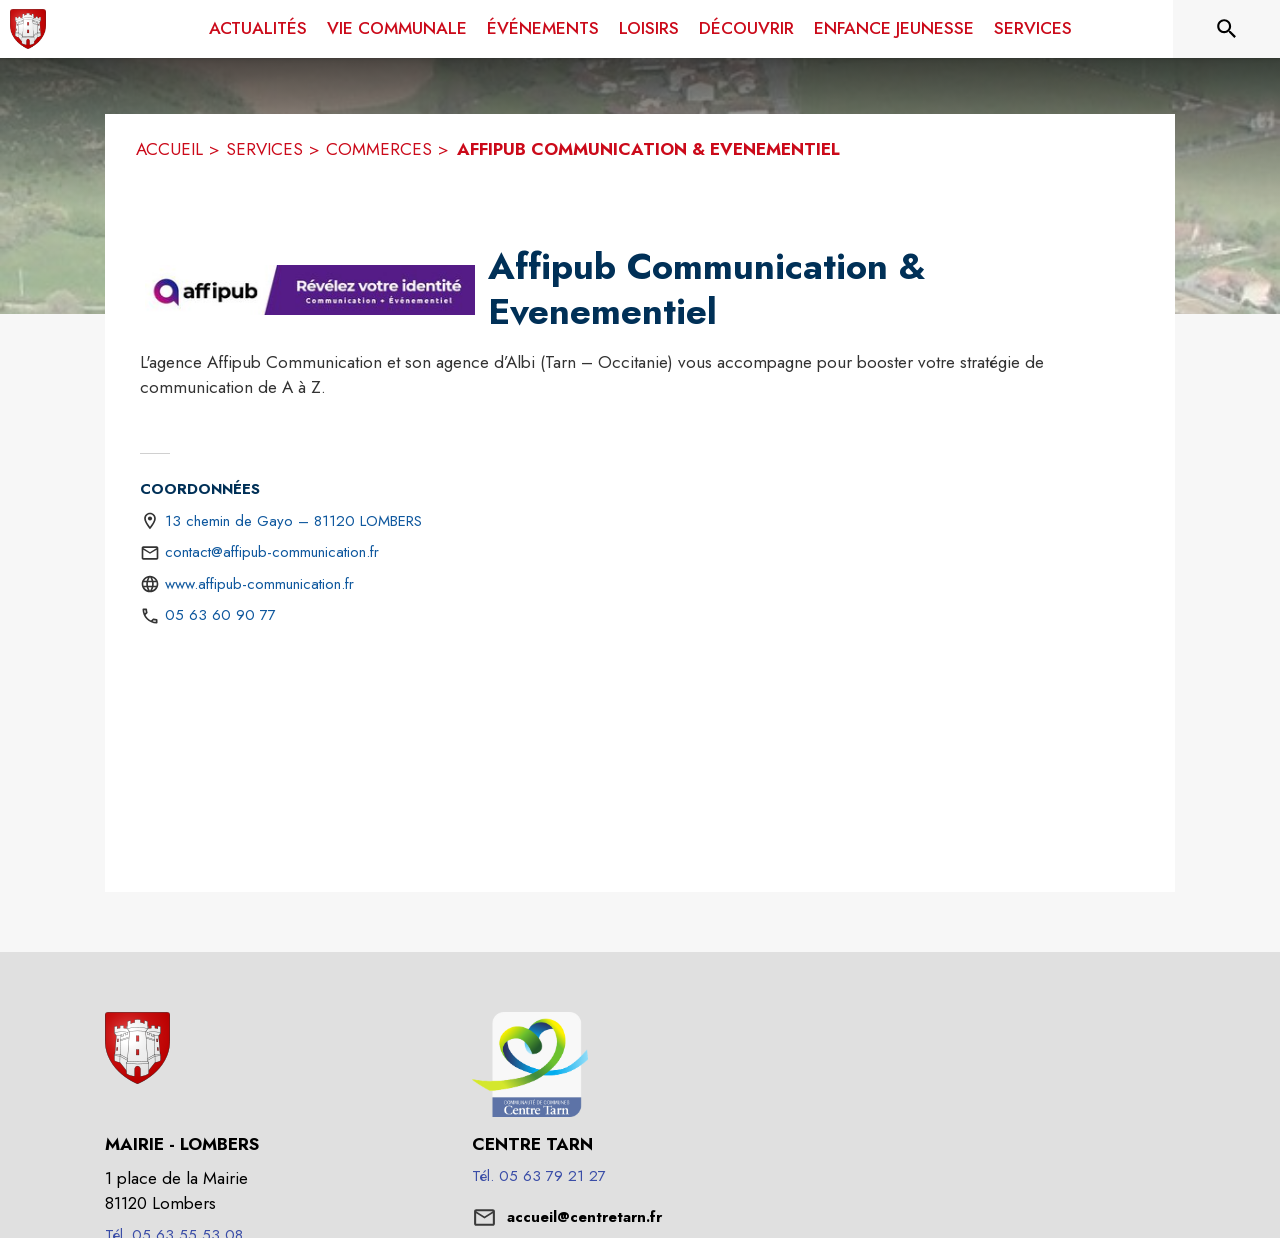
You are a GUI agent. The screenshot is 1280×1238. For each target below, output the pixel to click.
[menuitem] (258, 29)
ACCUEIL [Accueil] (169, 149)
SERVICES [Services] (264, 149)
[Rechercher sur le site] (1227, 29)
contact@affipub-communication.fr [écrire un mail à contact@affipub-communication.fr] (272, 552)
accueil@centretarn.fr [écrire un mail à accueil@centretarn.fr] (584, 1217)
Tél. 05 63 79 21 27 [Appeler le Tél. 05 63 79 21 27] (539, 1176)
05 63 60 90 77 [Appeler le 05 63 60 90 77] (220, 615)
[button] (310, 290)
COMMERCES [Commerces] (379, 149)
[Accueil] (28, 29)
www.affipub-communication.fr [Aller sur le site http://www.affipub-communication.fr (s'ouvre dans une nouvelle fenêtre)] (259, 584)
